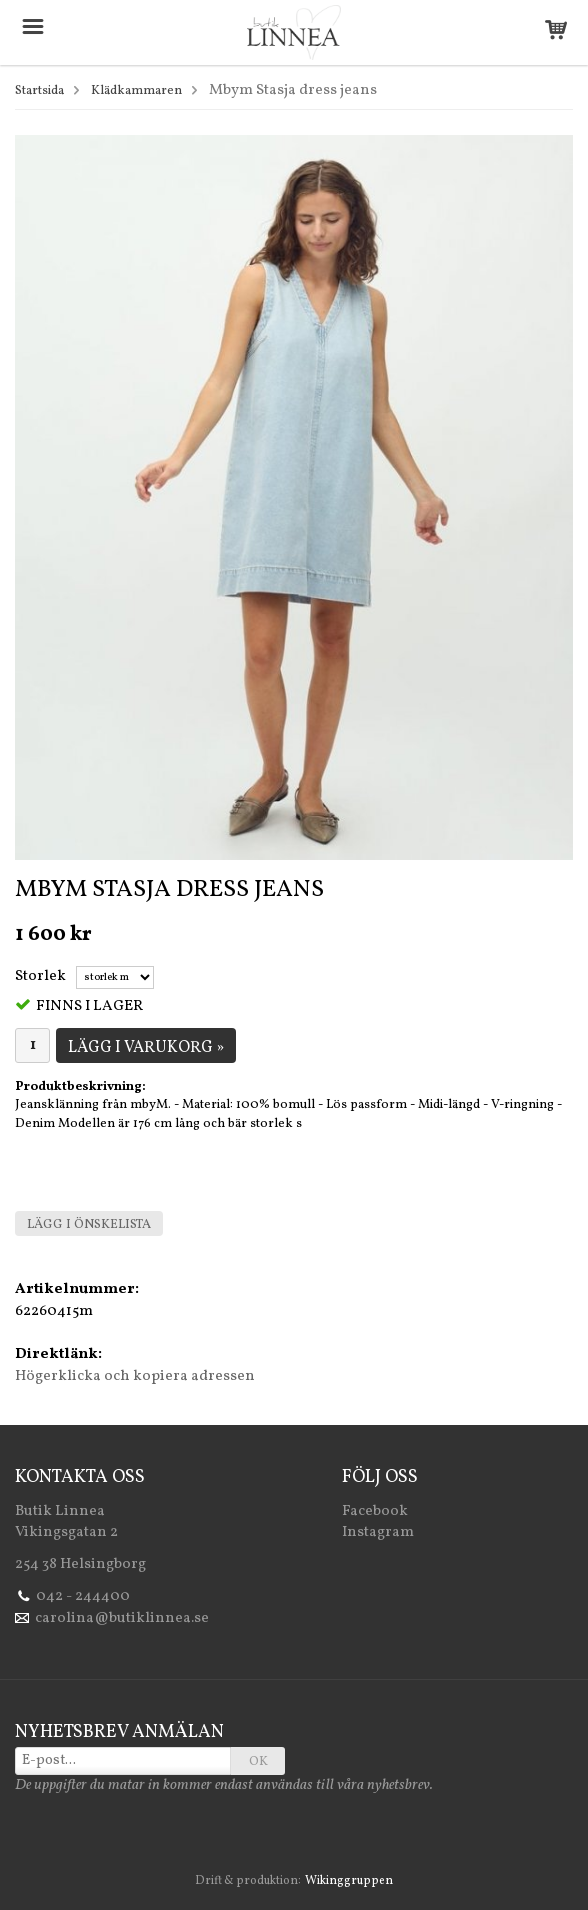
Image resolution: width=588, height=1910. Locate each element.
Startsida (39, 91)
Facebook (375, 1511)
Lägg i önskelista (89, 1225)
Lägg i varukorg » (146, 1048)
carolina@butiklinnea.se (122, 1618)
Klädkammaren (136, 91)
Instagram (378, 1532)
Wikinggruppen (349, 1881)
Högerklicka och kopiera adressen (135, 1376)
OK (258, 1762)
